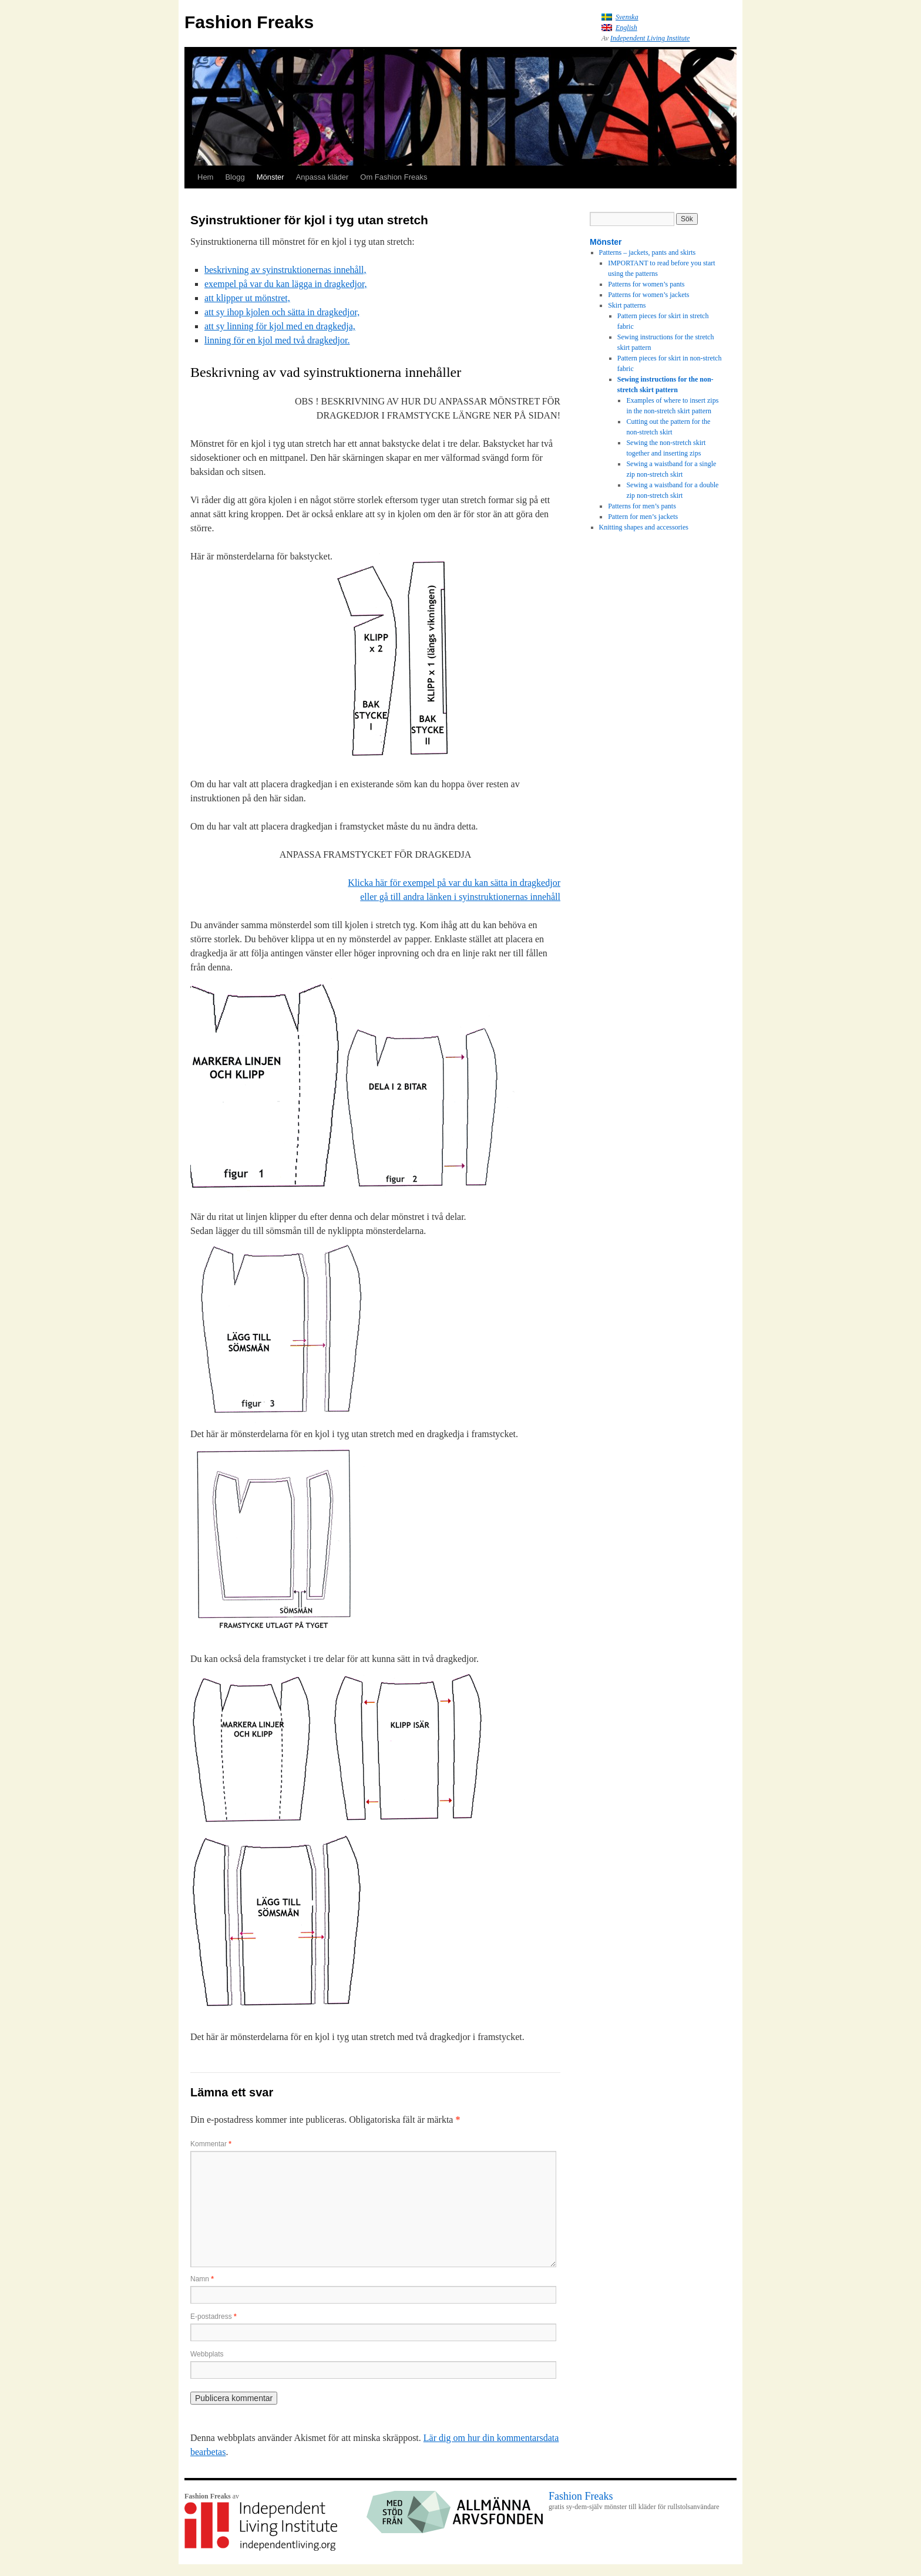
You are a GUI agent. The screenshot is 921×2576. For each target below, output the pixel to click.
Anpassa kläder (322, 177)
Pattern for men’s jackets (643, 516)
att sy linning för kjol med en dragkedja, (279, 326)
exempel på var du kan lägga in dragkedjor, (285, 284)
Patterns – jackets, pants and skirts (647, 252)
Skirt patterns (627, 305)
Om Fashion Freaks (393, 177)
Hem (205, 177)
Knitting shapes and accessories (643, 527)
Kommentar (210, 2144)
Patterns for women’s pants (646, 284)
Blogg (234, 177)
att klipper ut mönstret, (247, 298)
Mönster (270, 177)
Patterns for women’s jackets (648, 295)
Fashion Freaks (249, 22)
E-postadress (213, 2316)
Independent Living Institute (650, 38)
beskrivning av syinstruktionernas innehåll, (285, 270)
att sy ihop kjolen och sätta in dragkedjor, (281, 312)
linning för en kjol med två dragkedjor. (277, 340)
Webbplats (206, 2354)
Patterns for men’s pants (642, 506)
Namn (202, 2279)
